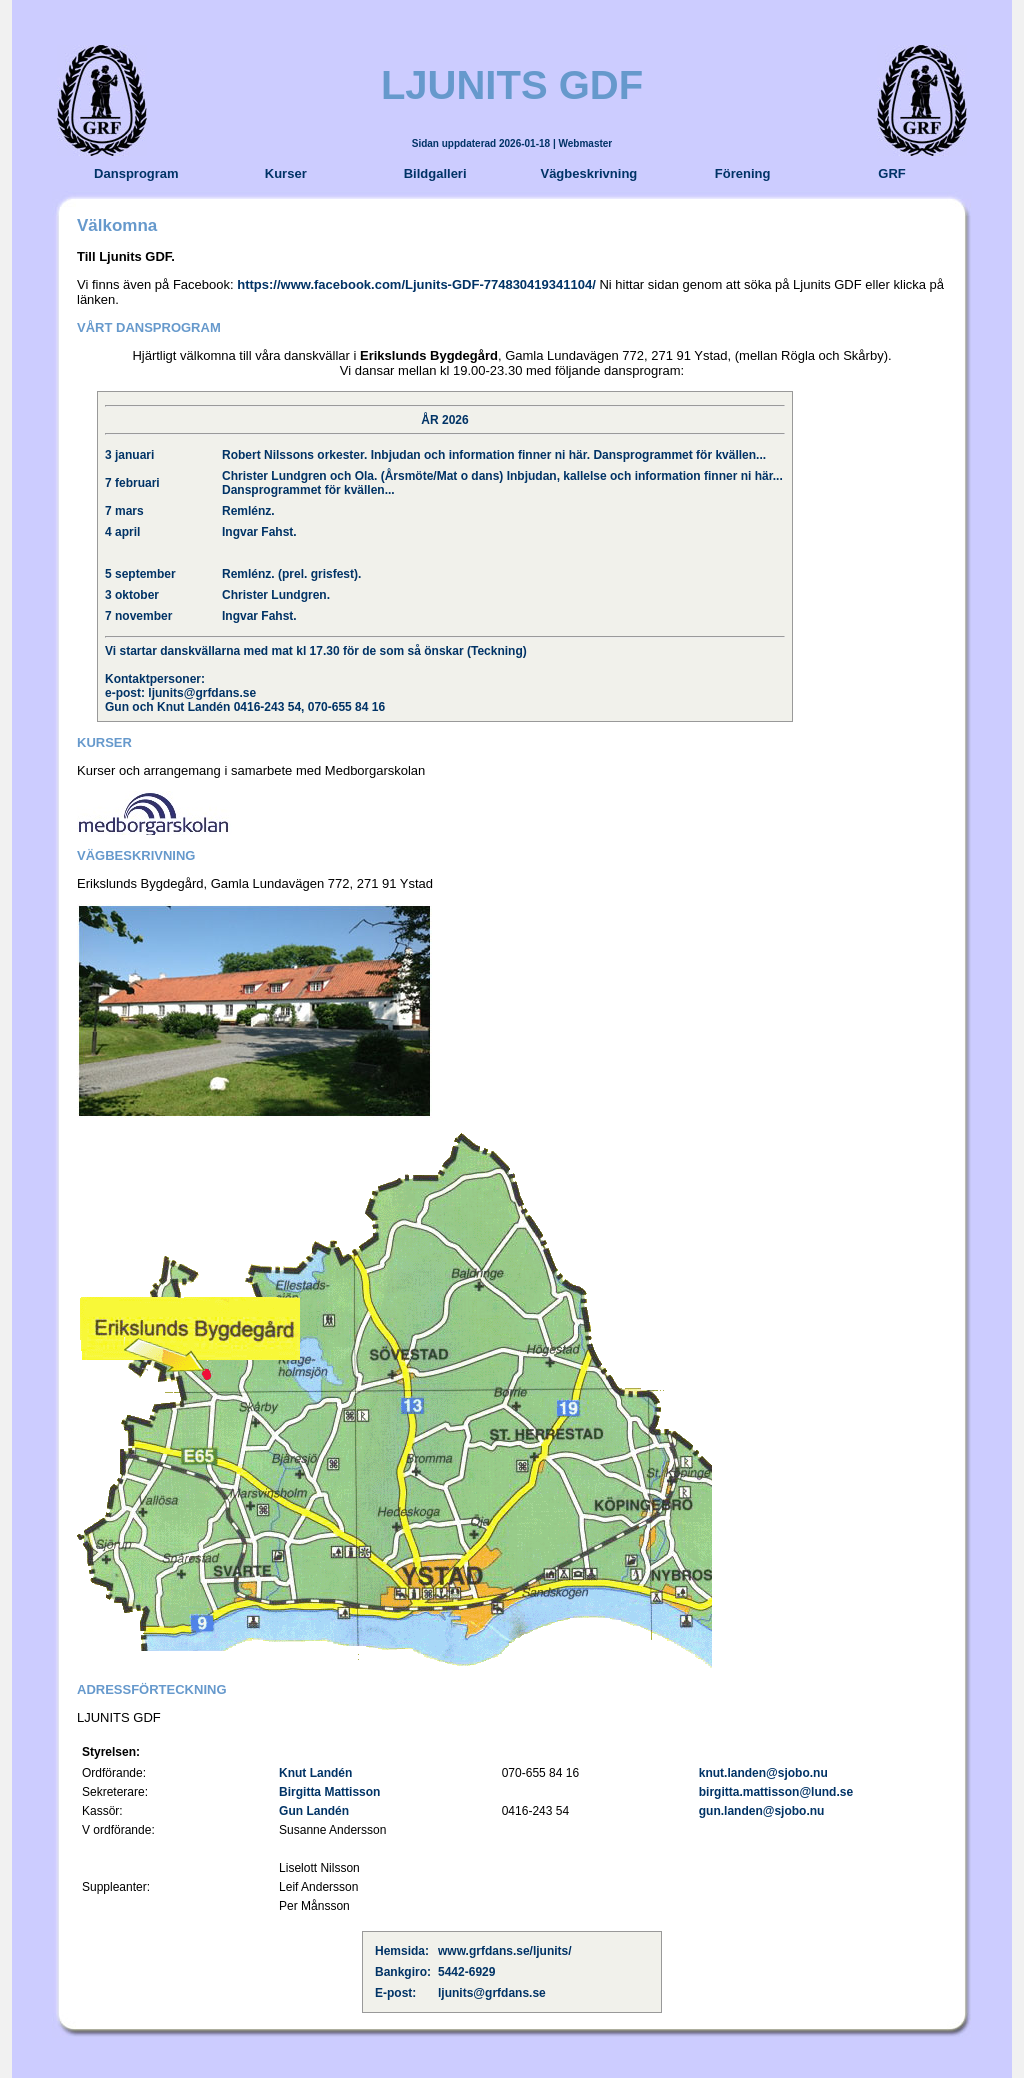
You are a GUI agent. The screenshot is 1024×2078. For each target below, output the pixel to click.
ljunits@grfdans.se (202, 693)
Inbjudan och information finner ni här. (480, 455)
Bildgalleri (435, 173)
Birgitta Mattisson (329, 1792)
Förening (743, 173)
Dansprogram (136, 173)
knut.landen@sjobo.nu (763, 1773)
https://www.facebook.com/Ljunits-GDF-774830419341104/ (416, 284)
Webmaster (586, 143)
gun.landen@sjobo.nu (762, 1811)
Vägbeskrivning (588, 173)
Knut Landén (315, 1773)
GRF (891, 173)
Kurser (286, 173)
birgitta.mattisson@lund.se (776, 1792)
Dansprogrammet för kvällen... (679, 455)
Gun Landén (314, 1811)
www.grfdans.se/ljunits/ (505, 1951)
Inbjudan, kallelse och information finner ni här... (645, 476)
